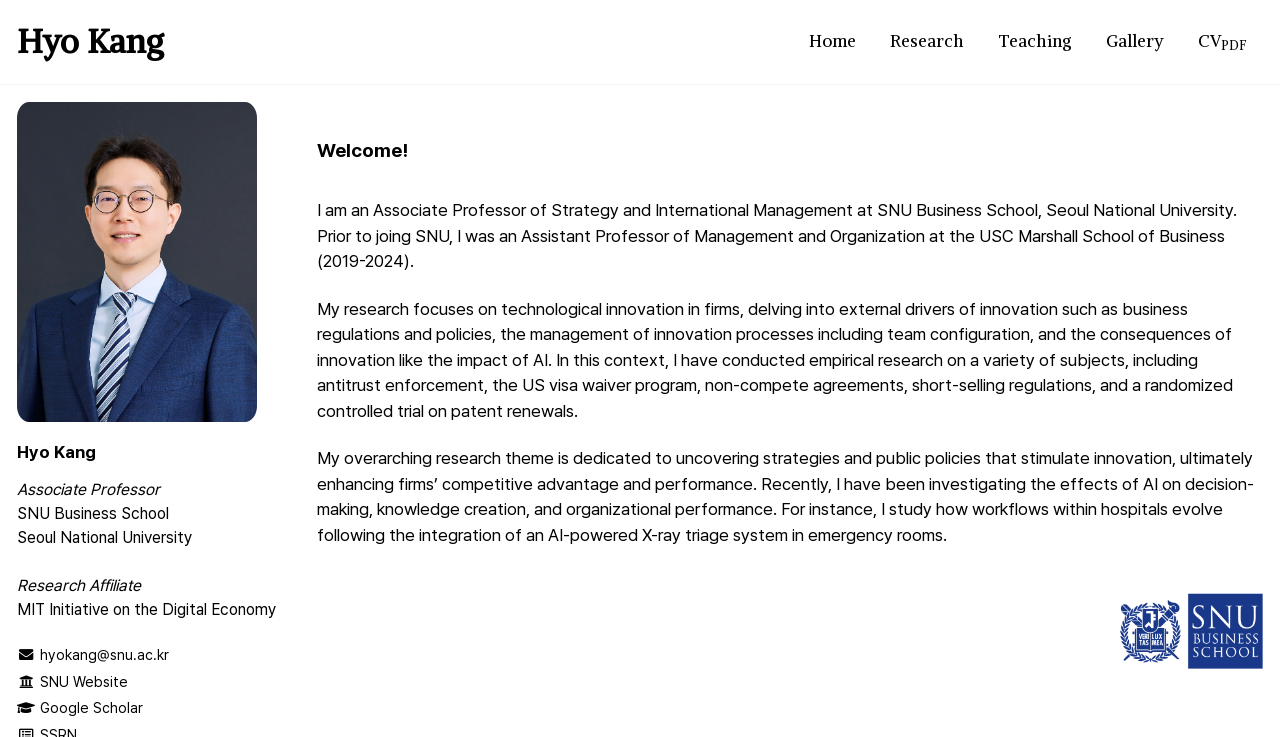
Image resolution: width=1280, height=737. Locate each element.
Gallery (1135, 41)
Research (927, 41)
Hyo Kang (90, 41)
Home (832, 41)
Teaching (1035, 41)
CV (1222, 41)
